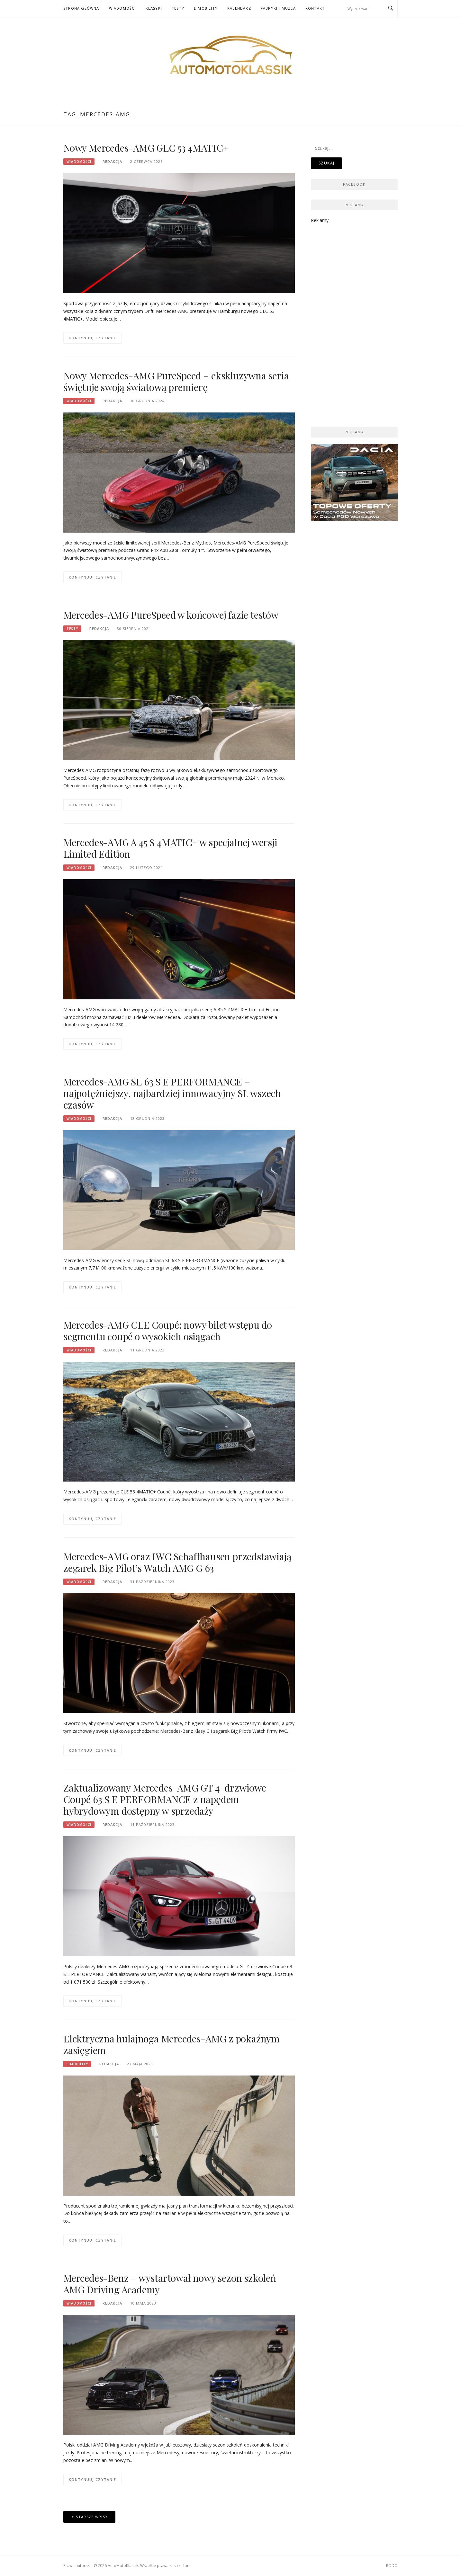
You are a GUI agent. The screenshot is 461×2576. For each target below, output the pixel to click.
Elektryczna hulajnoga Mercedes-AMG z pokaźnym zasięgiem (171, 2044)
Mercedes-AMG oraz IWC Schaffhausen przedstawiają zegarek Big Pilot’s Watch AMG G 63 (177, 1562)
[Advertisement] (354, 320)
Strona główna (81, 8)
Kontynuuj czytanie (92, 337)
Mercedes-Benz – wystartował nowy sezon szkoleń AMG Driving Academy (169, 2283)
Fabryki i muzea (278, 8)
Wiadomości (122, 8)
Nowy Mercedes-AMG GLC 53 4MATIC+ (146, 147)
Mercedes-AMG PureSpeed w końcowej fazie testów (170, 614)
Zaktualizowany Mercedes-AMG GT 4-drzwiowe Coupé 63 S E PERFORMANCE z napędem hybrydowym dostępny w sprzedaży (164, 1799)
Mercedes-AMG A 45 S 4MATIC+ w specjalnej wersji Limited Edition (170, 848)
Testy (178, 8)
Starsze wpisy (92, 2516)
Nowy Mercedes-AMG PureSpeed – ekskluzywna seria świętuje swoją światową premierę (176, 381)
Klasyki (154, 8)
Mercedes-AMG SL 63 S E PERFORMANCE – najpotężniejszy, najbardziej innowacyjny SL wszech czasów (172, 1093)
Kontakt (315, 8)
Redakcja (112, 161)
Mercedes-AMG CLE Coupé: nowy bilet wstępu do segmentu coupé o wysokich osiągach (167, 1330)
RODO (392, 2565)
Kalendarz (239, 8)
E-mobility (206, 8)
